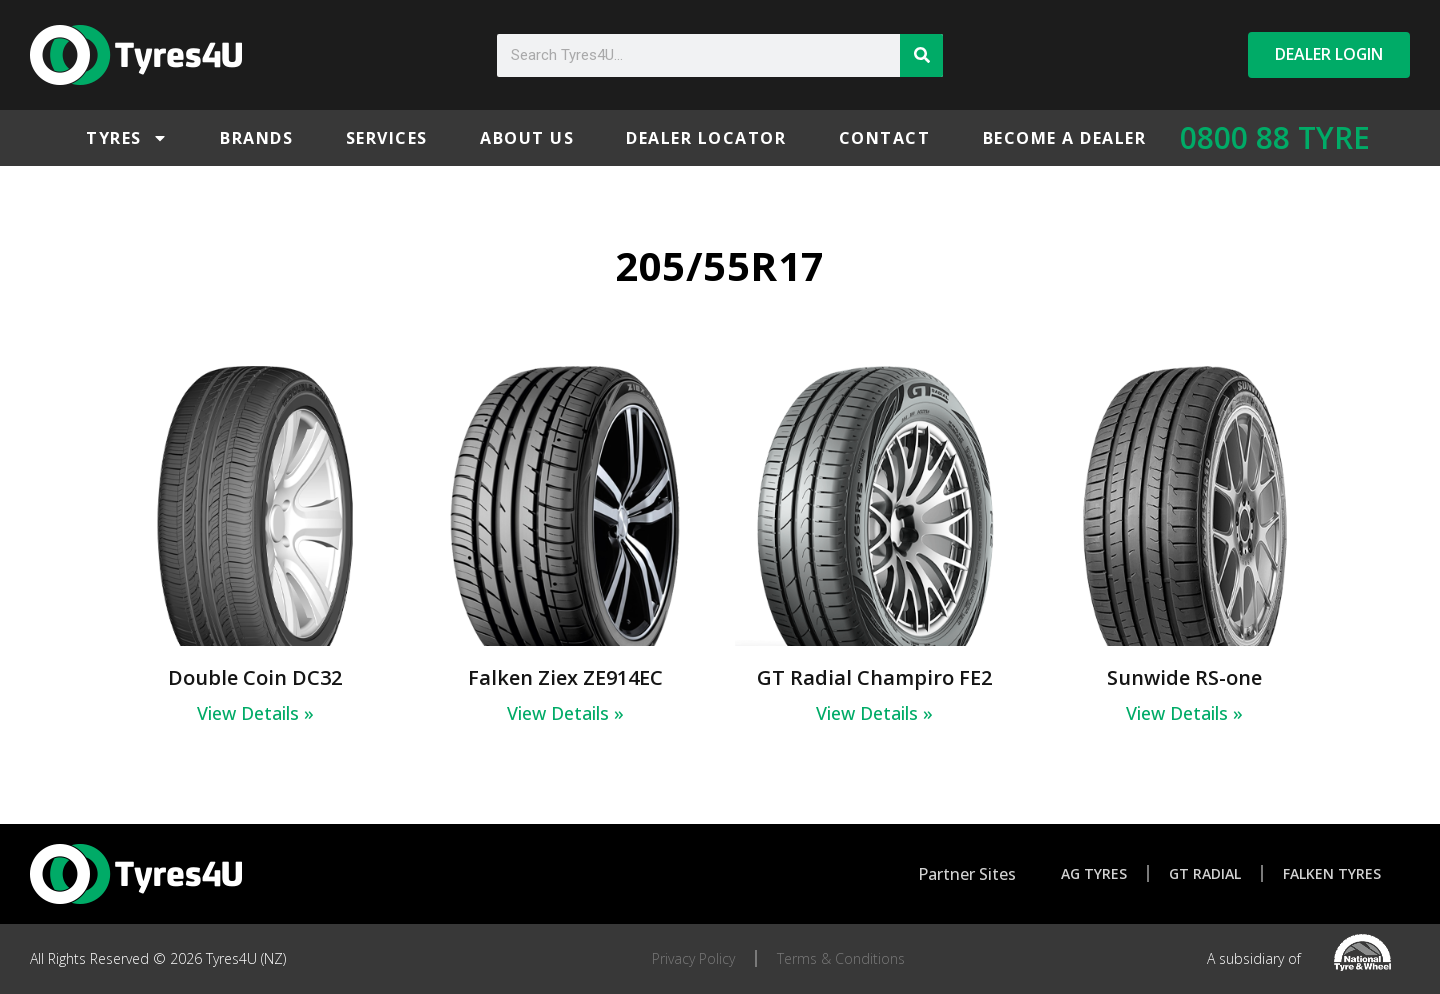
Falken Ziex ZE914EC (565, 677)
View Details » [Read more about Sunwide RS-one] (1184, 713)
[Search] (921, 55)
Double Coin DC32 (255, 677)
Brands (256, 138)
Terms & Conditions (841, 958)
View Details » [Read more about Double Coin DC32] (255, 713)
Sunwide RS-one (1184, 677)
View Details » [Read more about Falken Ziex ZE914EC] (565, 713)
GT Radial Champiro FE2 (874, 677)
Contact (885, 138)
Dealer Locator (706, 138)
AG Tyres (1094, 873)
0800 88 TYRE (1275, 137)
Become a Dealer (1065, 138)
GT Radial (1205, 873)
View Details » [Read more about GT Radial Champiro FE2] (874, 713)
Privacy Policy (693, 958)
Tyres (127, 138)
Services (387, 138)
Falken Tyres (1332, 873)
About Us (527, 138)
